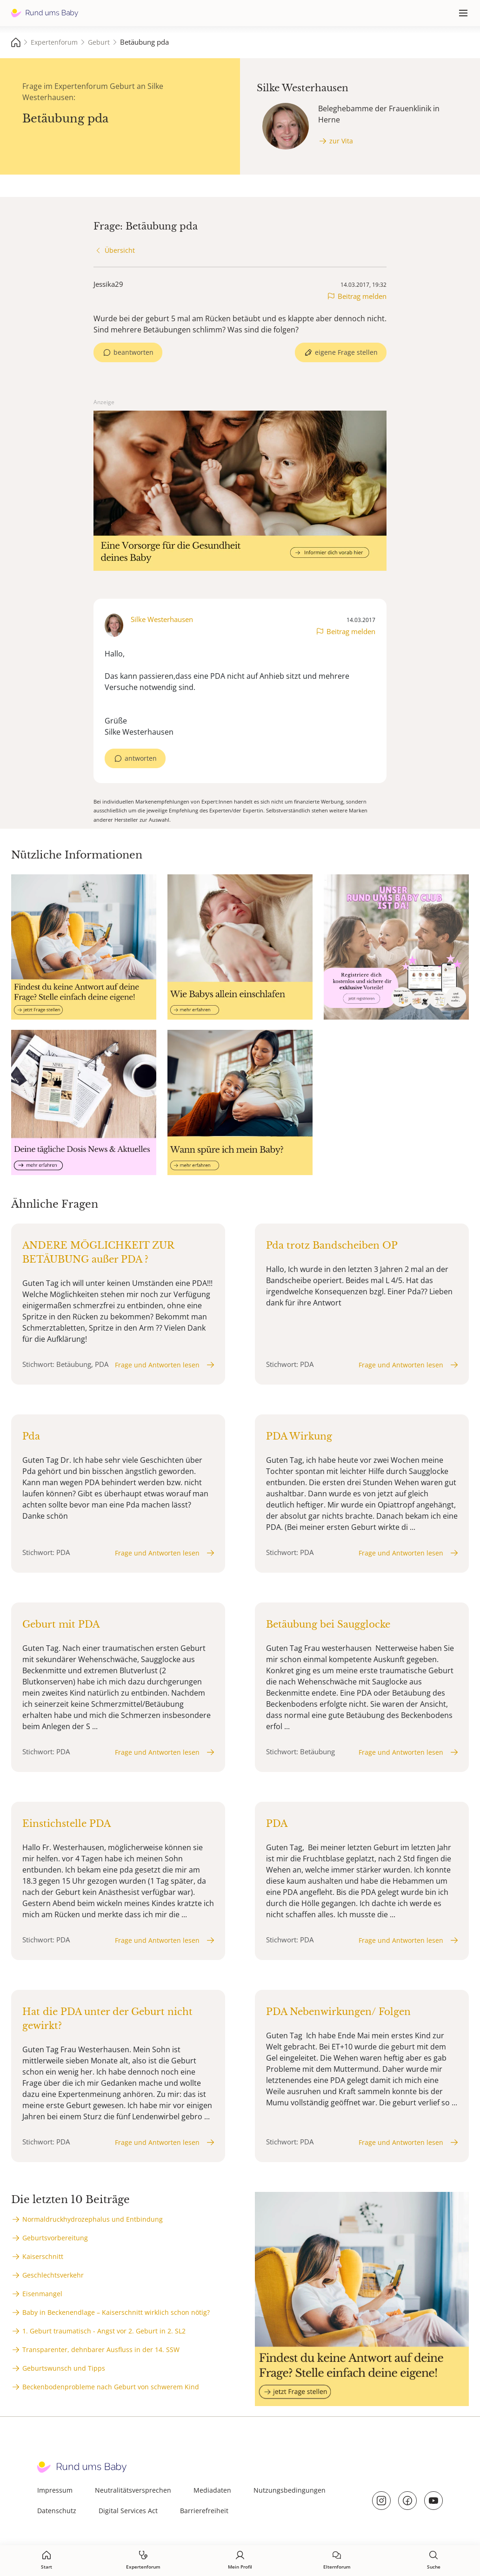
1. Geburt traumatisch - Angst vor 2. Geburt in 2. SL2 (104, 2330)
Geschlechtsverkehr (53, 2275)
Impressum (55, 2490)
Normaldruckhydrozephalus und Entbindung (92, 2219)
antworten (141, 758)
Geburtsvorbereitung (55, 2237)
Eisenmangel (42, 2293)
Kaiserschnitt (42, 2256)
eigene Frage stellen (346, 352)
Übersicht (120, 250)
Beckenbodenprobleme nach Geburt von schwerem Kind (110, 2386)
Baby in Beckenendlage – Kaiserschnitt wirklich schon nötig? (116, 2312)
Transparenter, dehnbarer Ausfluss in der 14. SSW (101, 2349)
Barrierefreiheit (204, 2510)
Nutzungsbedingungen (289, 2490)
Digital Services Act (128, 2510)
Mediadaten (212, 2490)
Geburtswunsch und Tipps (63, 2368)
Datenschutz (56, 2510)
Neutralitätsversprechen (133, 2490)
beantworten (133, 352)
